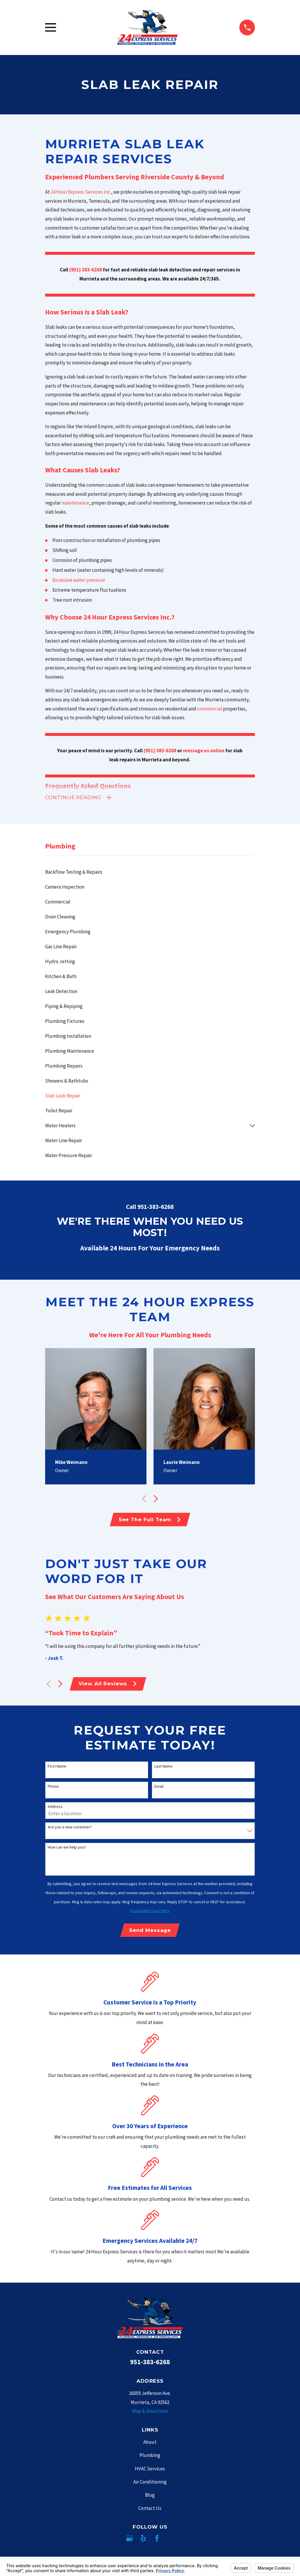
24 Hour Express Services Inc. (81, 192)
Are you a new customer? (70, 1830)
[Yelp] (143, 2542)
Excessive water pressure (78, 580)
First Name (57, 1769)
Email (158, 1789)
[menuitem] (150, 873)
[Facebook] (157, 2542)
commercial (209, 708)
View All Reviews (108, 1686)
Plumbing (149, 2459)
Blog (150, 2499)
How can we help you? (67, 1850)
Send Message (150, 1934)
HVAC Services (150, 2473)
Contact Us (149, 2512)
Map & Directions (150, 2415)
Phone (53, 1789)
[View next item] (155, 1500)
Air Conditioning (150, 2486)
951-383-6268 (150, 2366)
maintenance (75, 503)
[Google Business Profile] (129, 2542)
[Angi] (170, 2542)
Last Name (163, 1769)
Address (55, 1809)
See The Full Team (150, 1521)
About (149, 2446)
